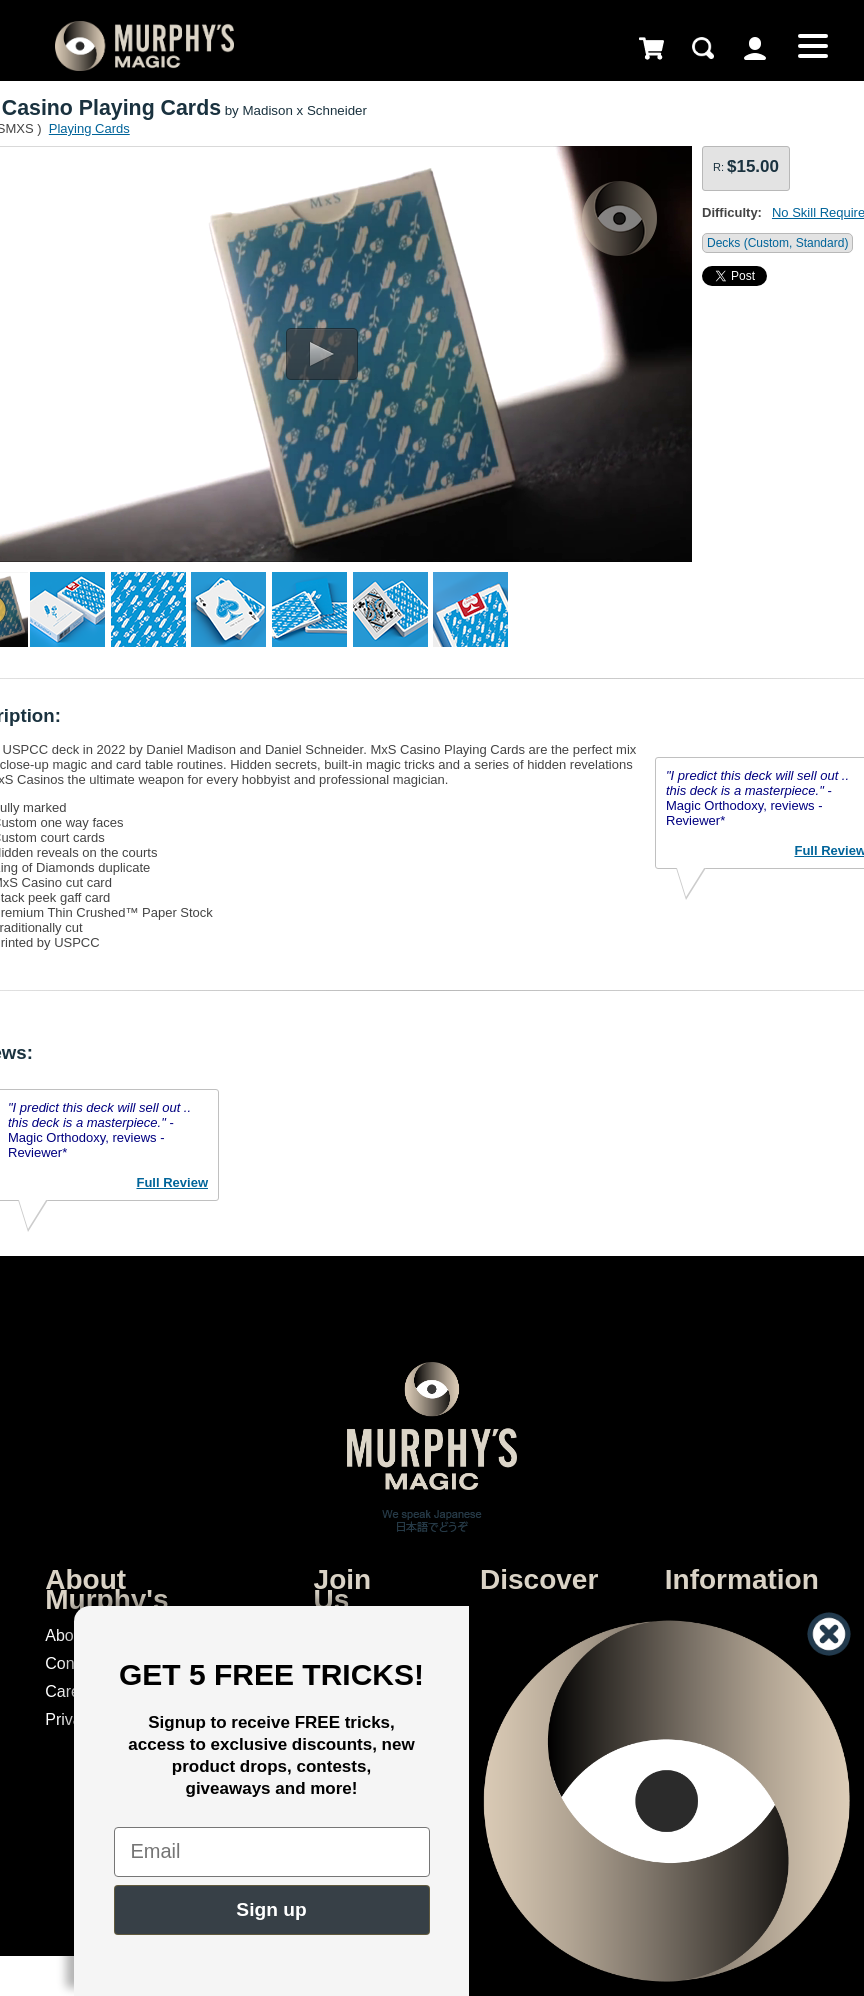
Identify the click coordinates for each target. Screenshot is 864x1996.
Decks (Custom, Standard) (777, 243)
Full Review (172, 1182)
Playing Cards (89, 128)
